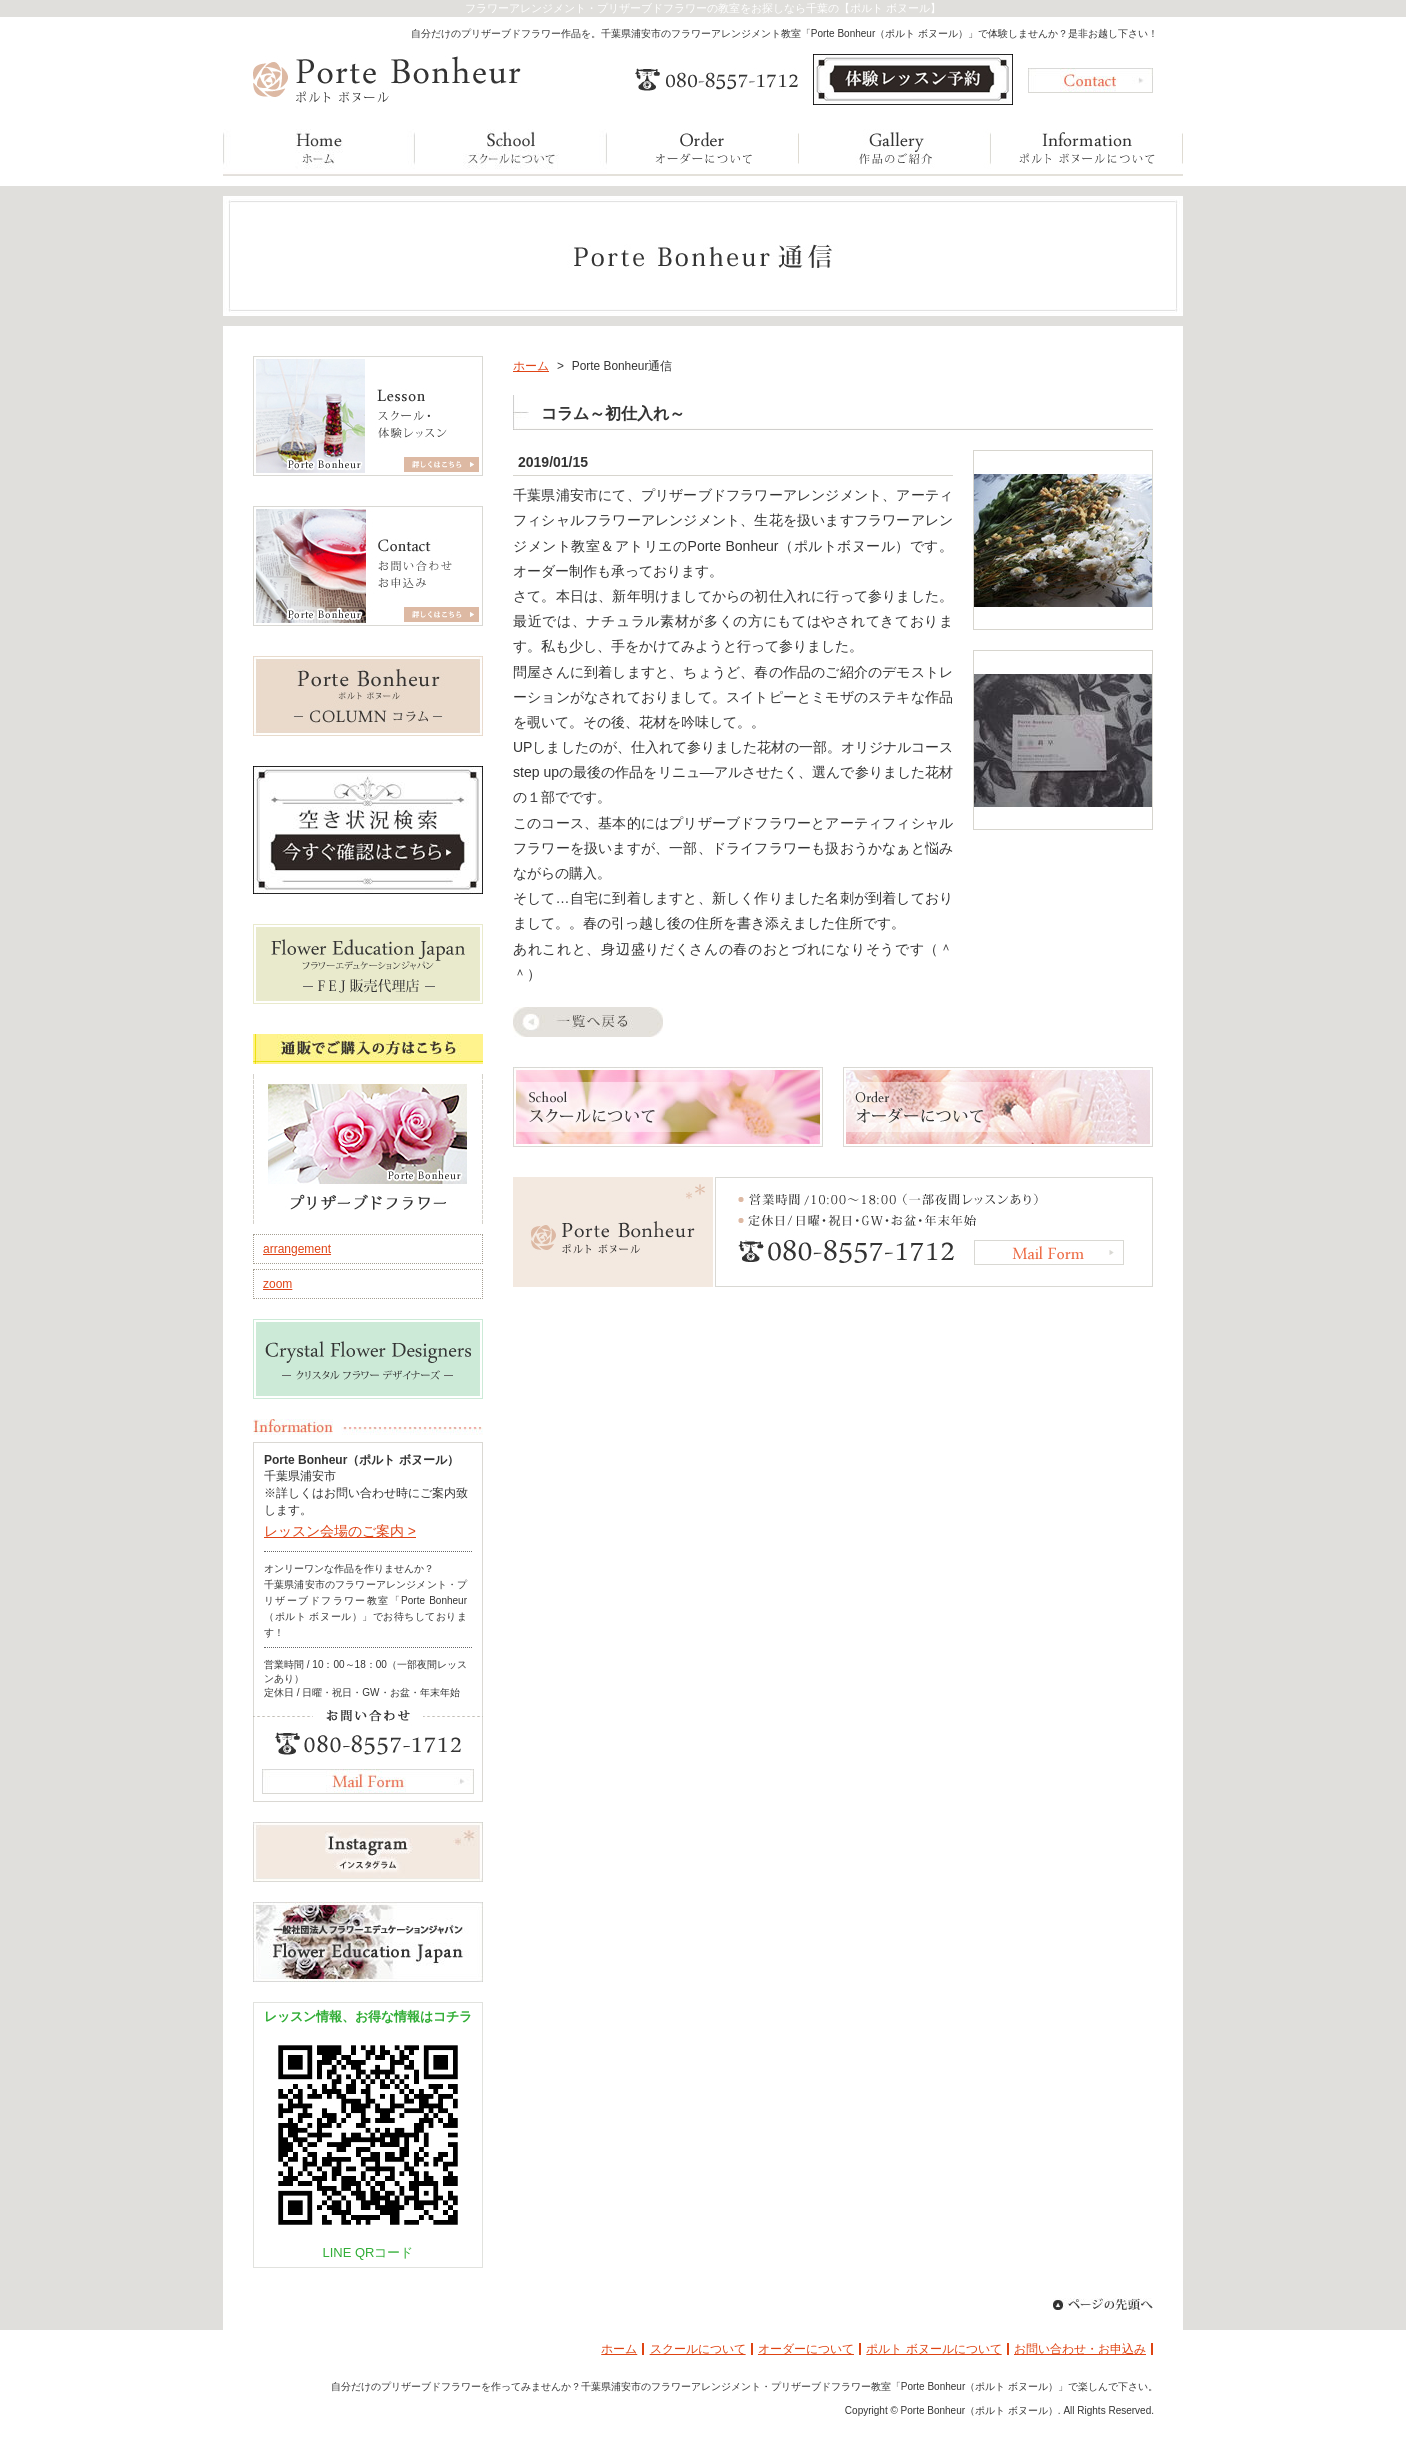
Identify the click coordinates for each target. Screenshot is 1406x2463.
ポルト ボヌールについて (933, 2349)
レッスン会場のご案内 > (340, 1531)
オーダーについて (806, 2349)
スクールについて (698, 2349)
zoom (277, 1284)
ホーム (531, 366)
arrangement (297, 1249)
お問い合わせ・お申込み (1080, 2349)
